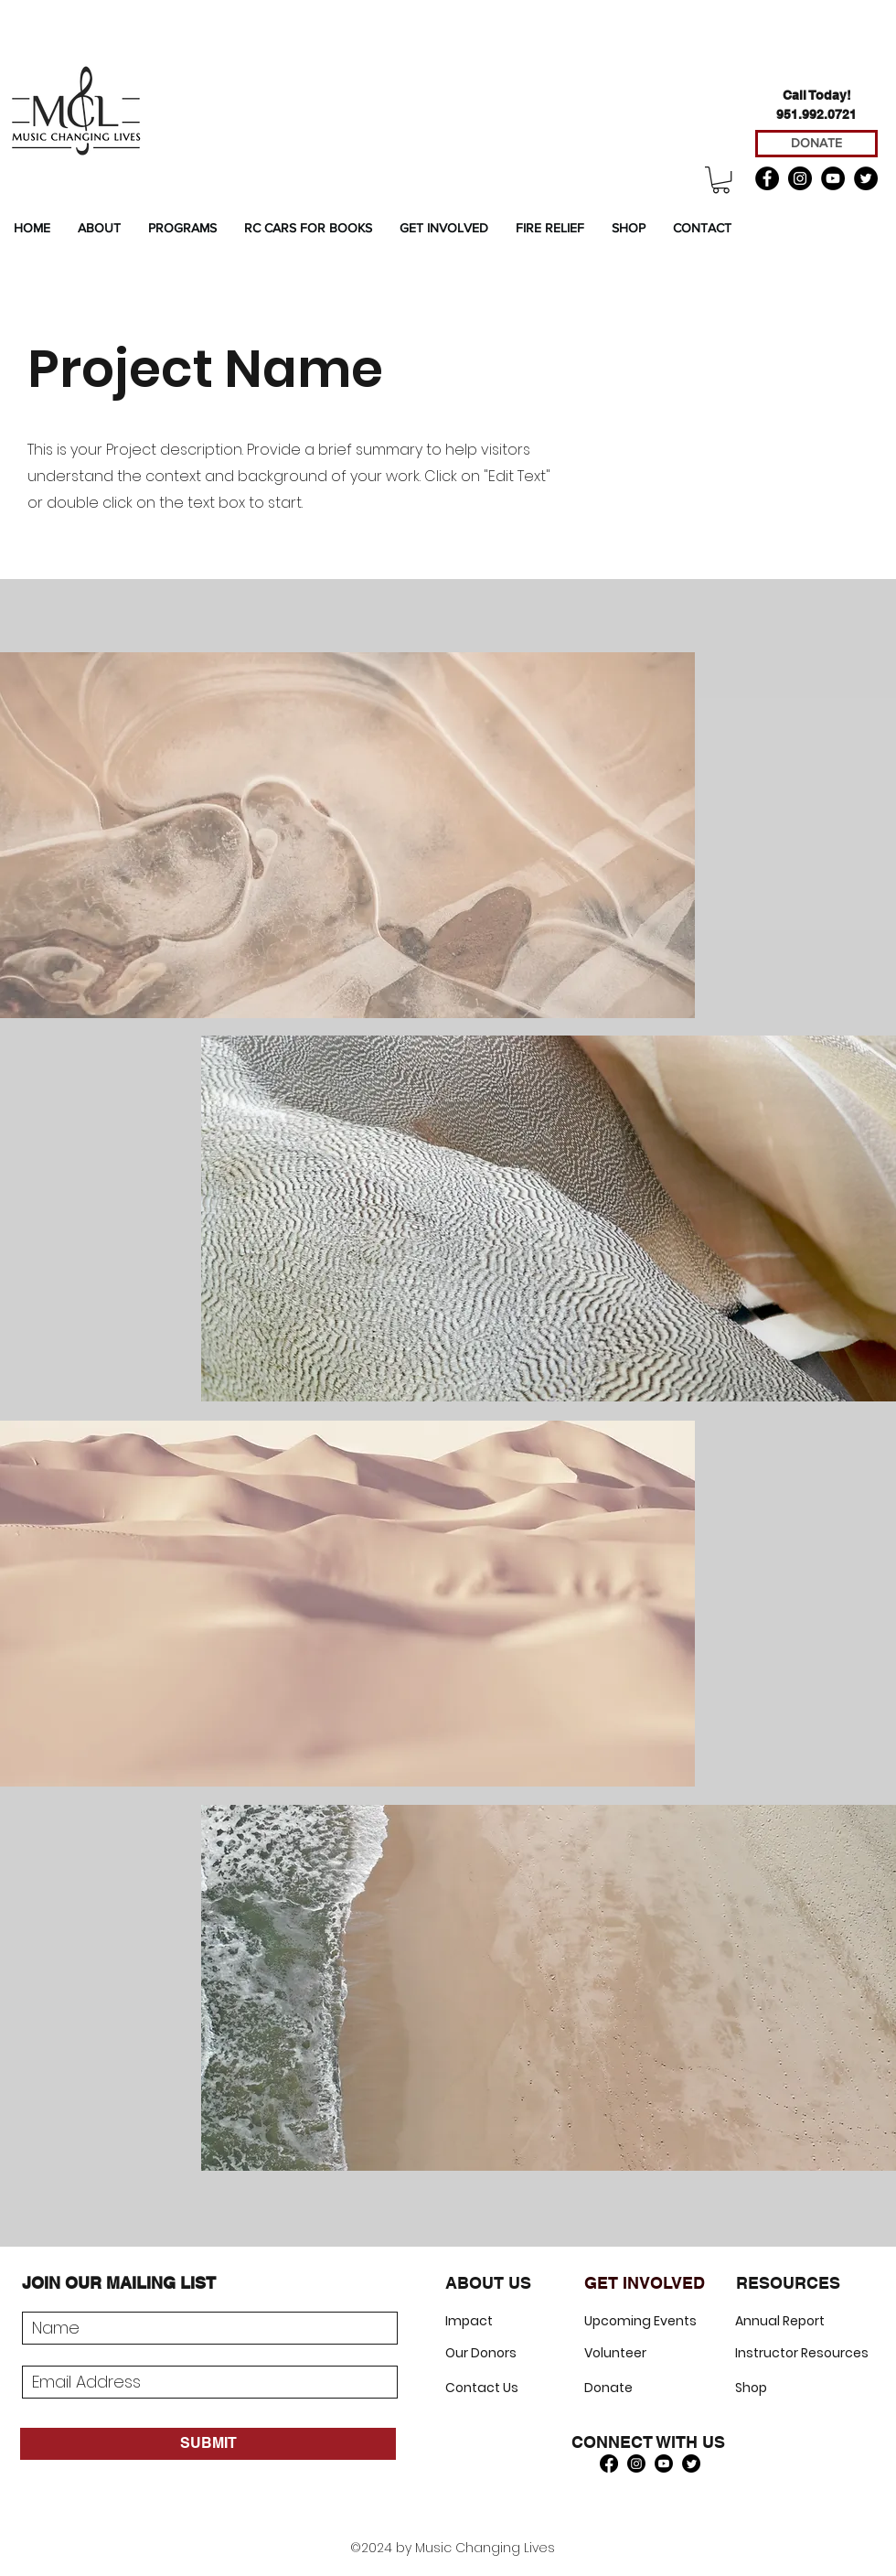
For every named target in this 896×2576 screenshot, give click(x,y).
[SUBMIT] (208, 2444)
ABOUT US (488, 2282)
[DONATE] (816, 143)
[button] (721, 179)
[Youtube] (664, 2463)
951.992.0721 (816, 114)
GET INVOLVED (644, 2282)
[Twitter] (866, 178)
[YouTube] (833, 178)
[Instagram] (800, 178)
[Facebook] (767, 178)
